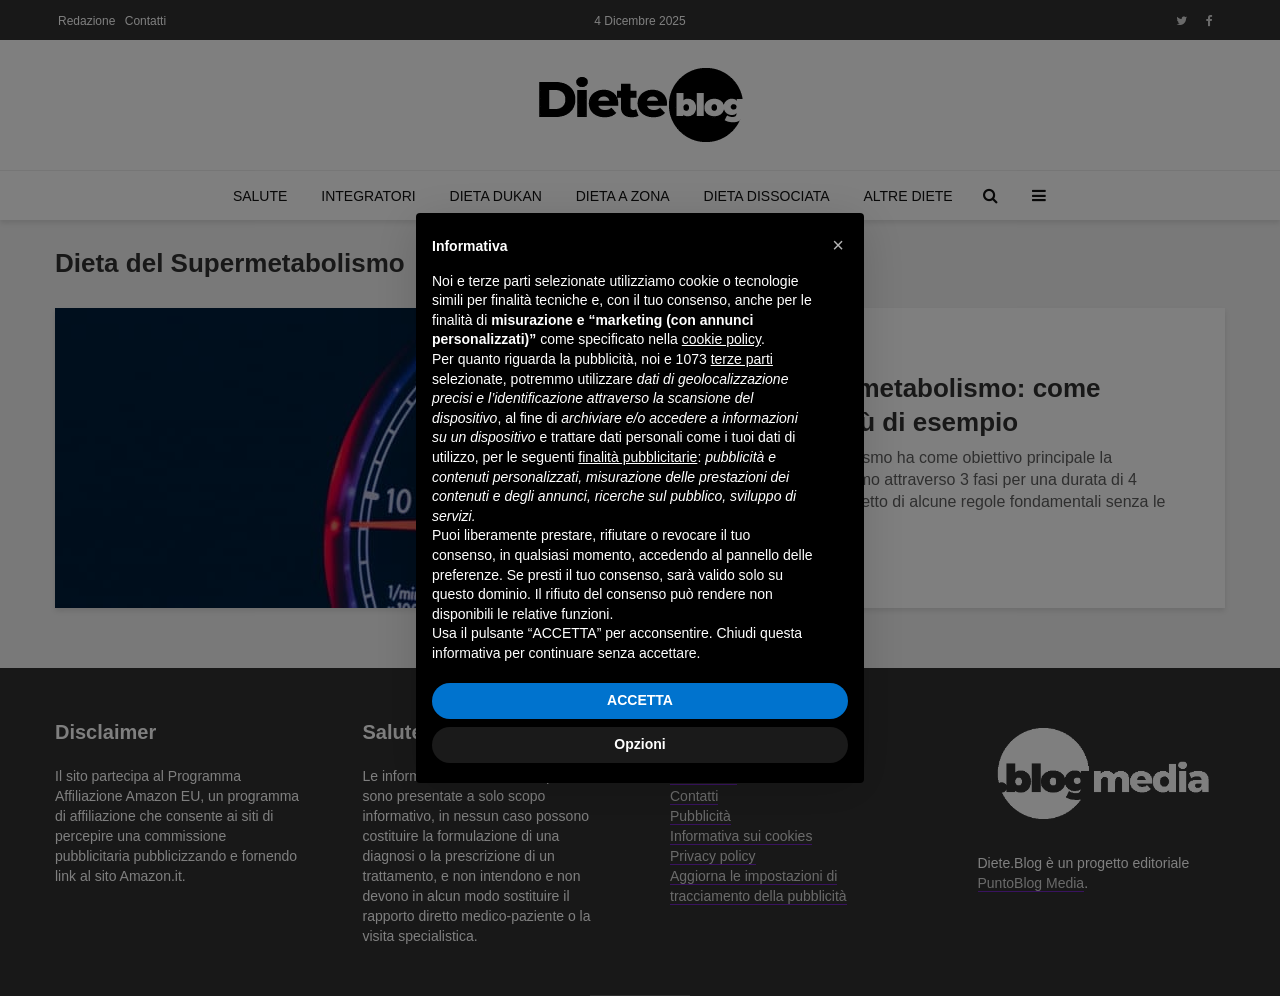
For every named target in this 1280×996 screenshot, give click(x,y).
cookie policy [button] (721, 339)
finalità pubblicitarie (637, 457)
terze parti (742, 359)
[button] (838, 245)
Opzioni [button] (639, 744)
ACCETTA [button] (640, 700)
